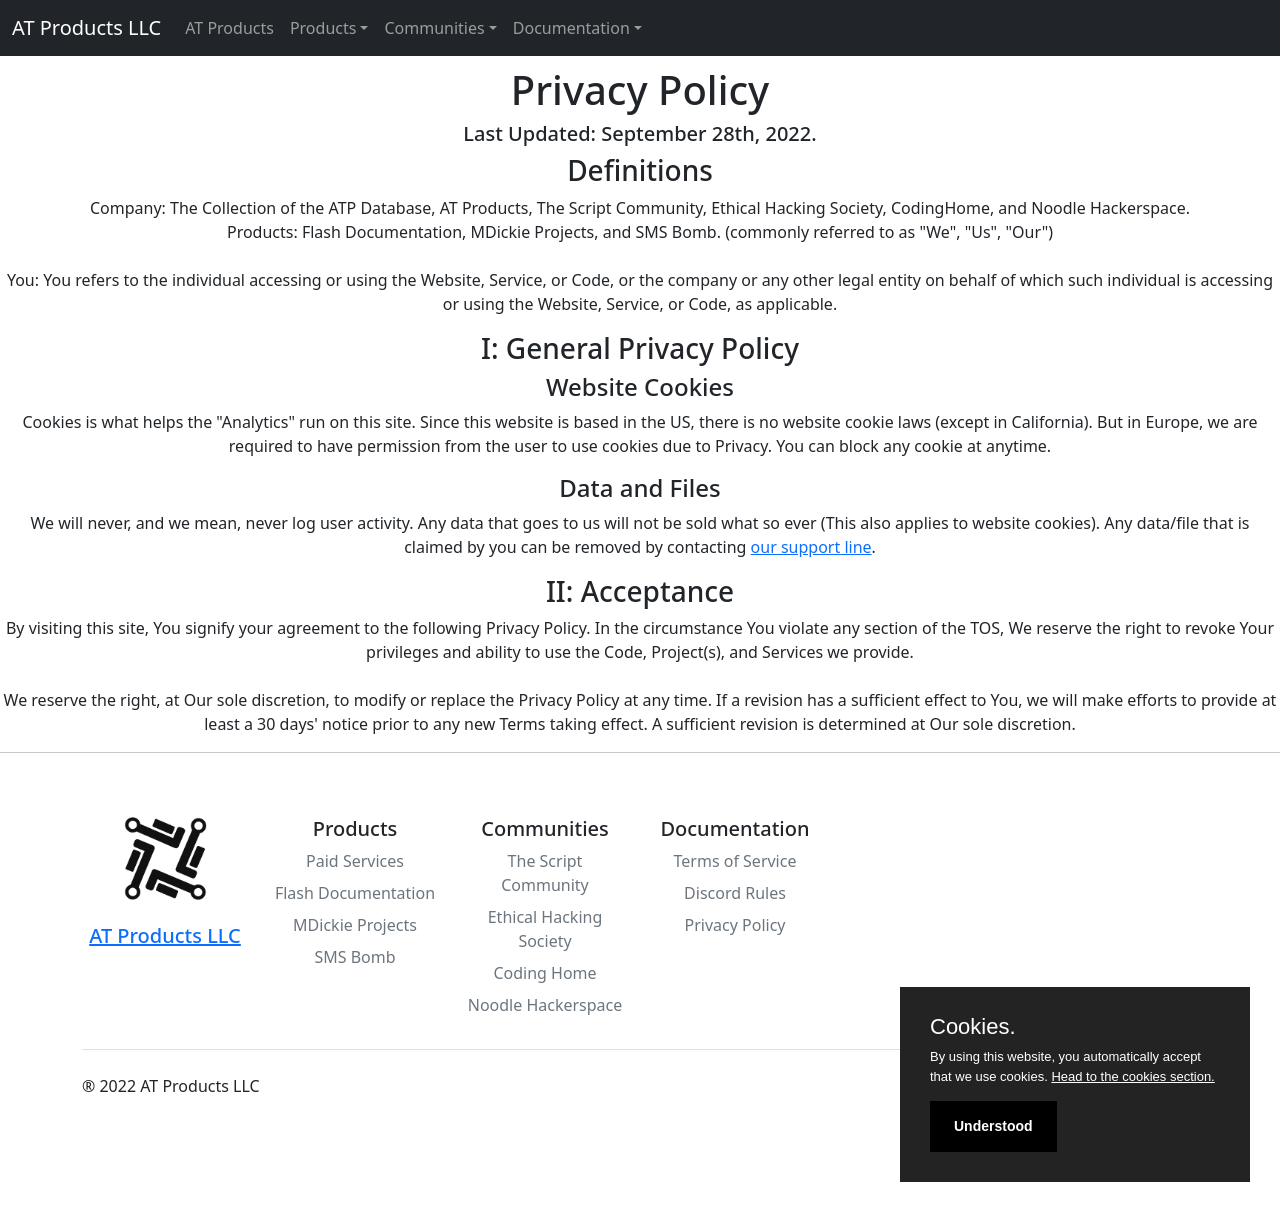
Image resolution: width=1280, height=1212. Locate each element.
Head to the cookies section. (1132, 1076)
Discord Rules (735, 893)
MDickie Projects (355, 925)
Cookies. (973, 1027)
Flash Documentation (355, 893)
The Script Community (545, 873)
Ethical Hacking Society (545, 929)
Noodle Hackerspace (545, 1005)
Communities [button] (434, 28)
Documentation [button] (571, 28)
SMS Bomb (354, 957)
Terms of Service (735, 861)
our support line (811, 547)
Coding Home (544, 973)
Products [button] (323, 28)
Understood (993, 1126)
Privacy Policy (735, 925)
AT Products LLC (86, 27)
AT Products (229, 28)
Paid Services (355, 861)
